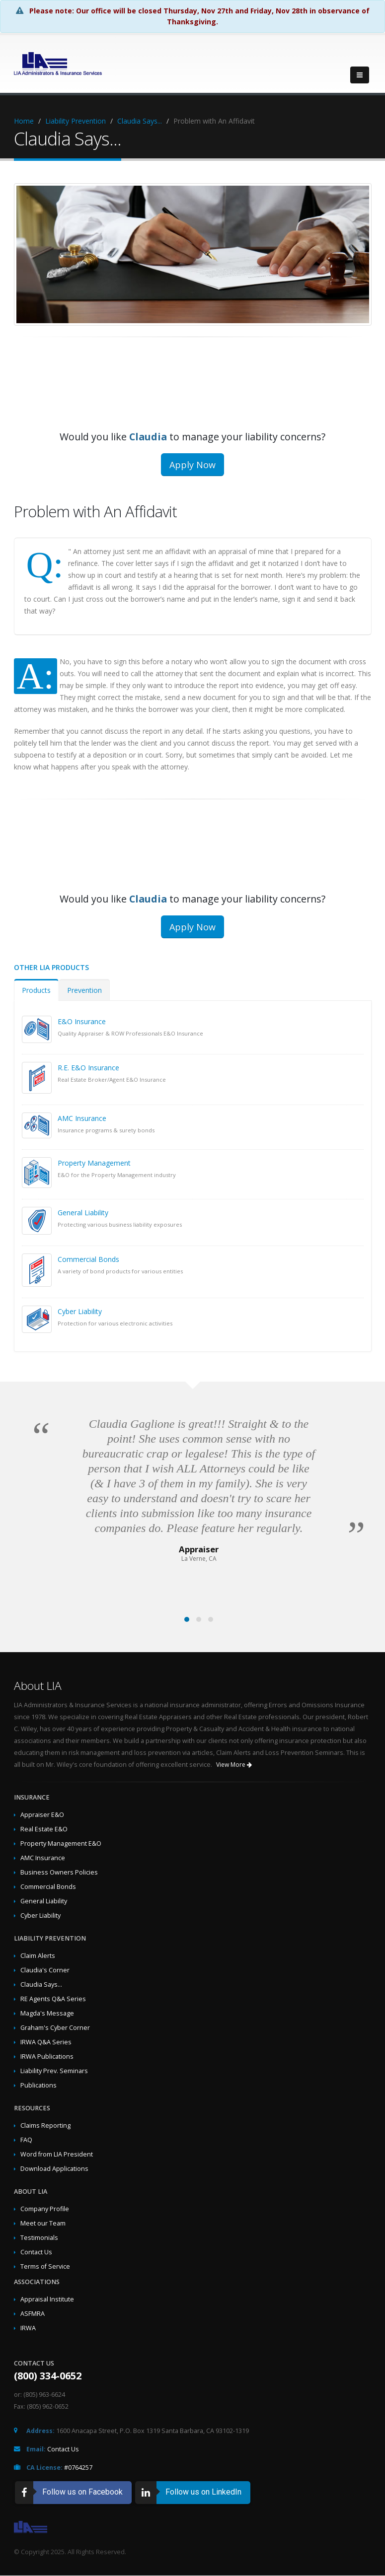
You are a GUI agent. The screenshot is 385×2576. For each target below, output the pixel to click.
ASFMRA (32, 2313)
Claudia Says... (139, 121)
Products (36, 990)
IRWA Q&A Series (46, 2042)
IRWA (28, 2328)
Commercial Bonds (88, 1259)
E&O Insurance (82, 1021)
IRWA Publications (47, 2056)
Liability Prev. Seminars (54, 2071)
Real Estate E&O (44, 1829)
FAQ (26, 2140)
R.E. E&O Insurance (88, 1067)
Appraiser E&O (42, 1814)
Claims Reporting (45, 2125)
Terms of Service (45, 2266)
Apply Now (192, 465)
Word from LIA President (56, 2154)
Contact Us (36, 2252)
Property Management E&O (60, 1843)
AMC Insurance (82, 1118)
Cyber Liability (80, 1311)
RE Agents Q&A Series (53, 1999)
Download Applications (54, 2168)
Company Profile (44, 2209)
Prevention (84, 990)
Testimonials (39, 2237)
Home (24, 121)
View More (234, 1764)
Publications (38, 2085)
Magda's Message (47, 2013)
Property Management (94, 1163)
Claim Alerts (37, 1955)
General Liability (83, 1212)
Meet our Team (43, 2223)
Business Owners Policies (59, 1872)
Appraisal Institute (47, 2299)
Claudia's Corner (45, 1970)
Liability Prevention (75, 121)
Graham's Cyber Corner (55, 2027)
